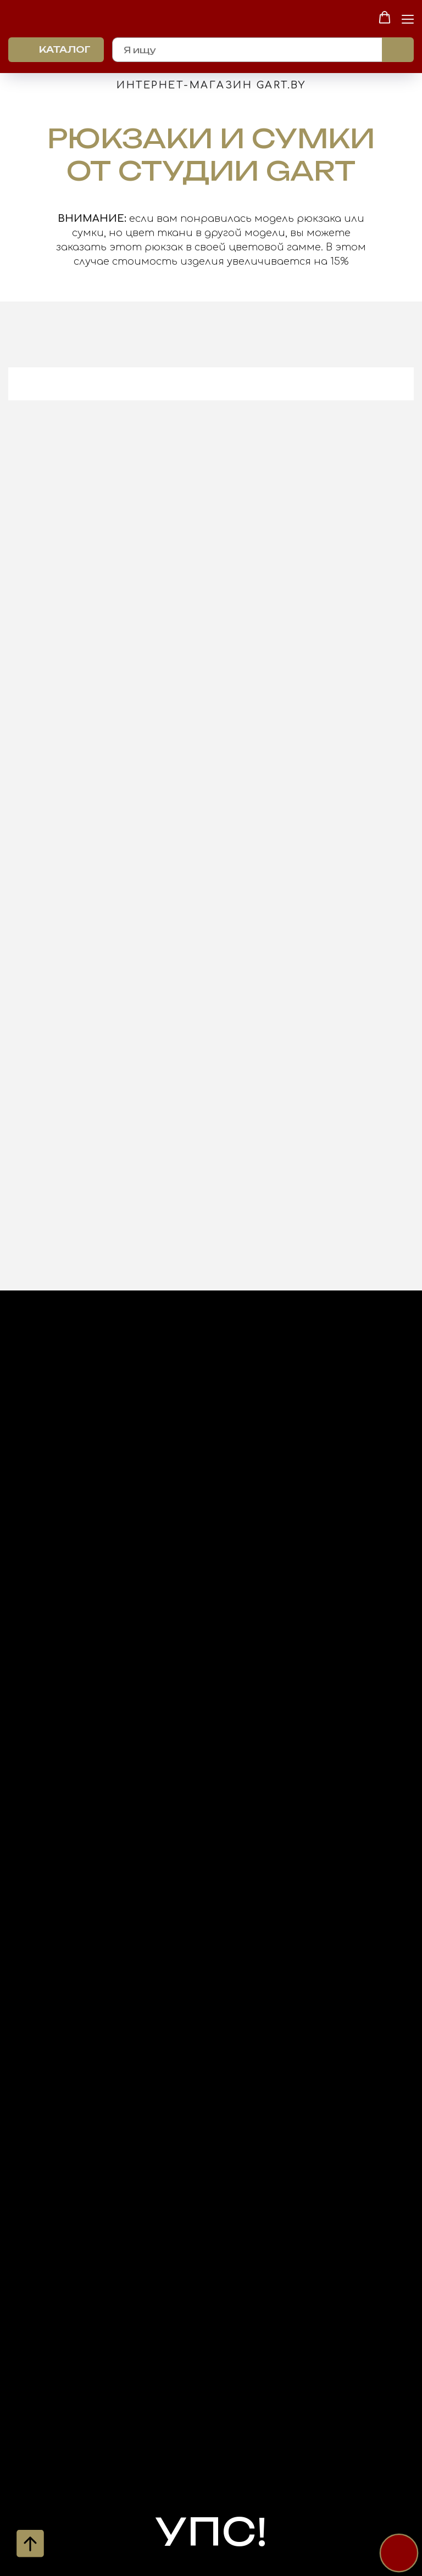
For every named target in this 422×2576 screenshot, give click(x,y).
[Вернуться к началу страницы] (30, 2543)
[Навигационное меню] (408, 18)
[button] (384, 17)
